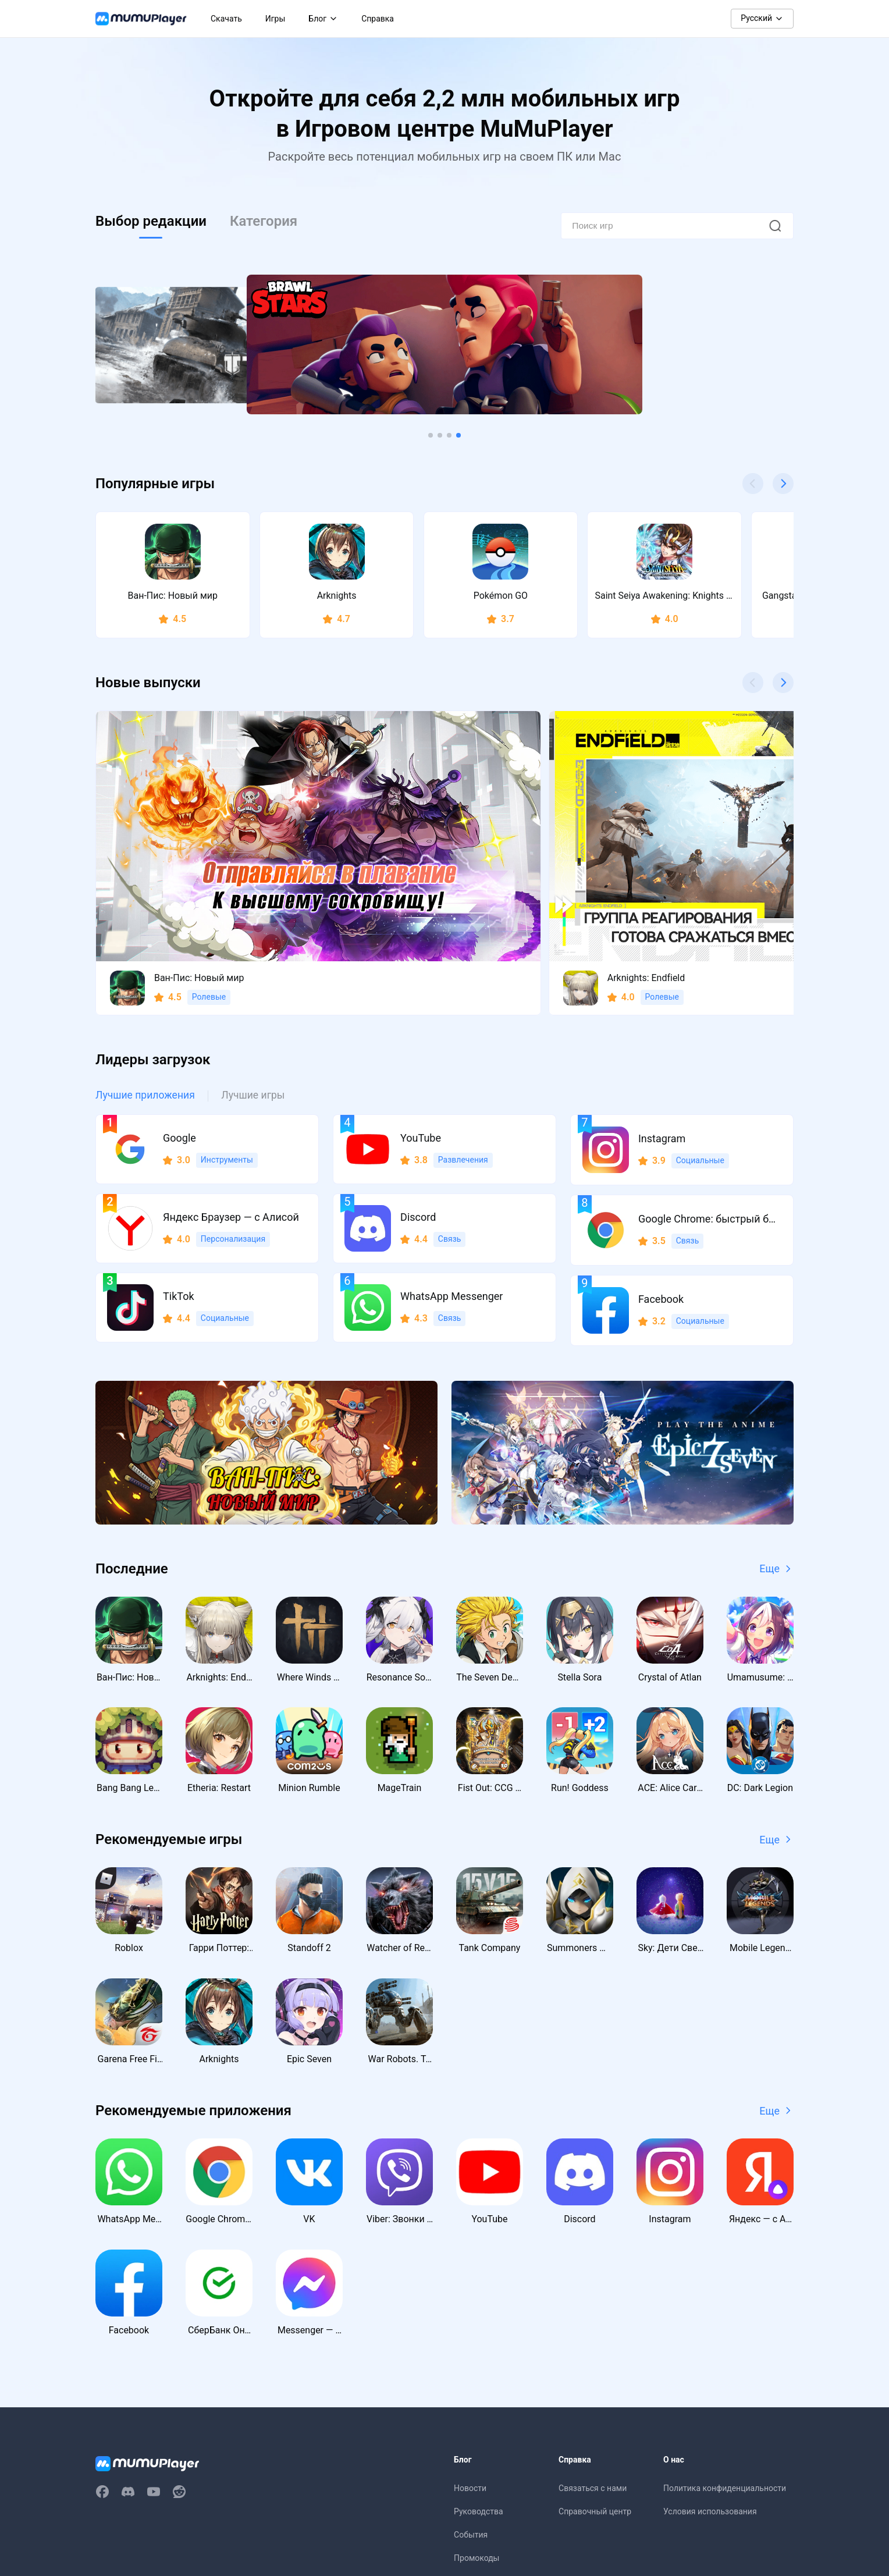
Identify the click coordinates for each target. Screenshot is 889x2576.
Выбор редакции (151, 221)
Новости (470, 2363)
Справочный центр (595, 2386)
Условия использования (710, 2386)
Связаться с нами (593, 2363)
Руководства (478, 2386)
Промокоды (476, 2433)
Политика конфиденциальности (724, 2363)
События (471, 2409)
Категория (263, 221)
